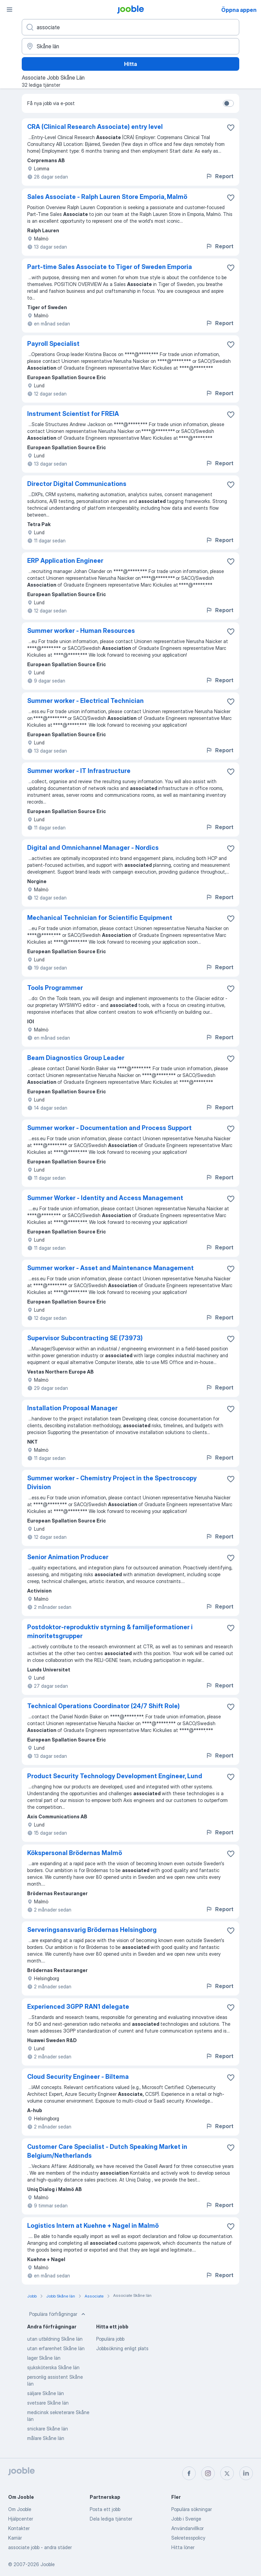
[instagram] (208, 2473)
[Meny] (9, 9)
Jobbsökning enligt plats (122, 2348)
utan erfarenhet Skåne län (56, 2348)
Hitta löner (182, 2547)
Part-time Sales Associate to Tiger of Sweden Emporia (109, 266)
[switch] (228, 103)
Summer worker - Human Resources (81, 630)
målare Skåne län (45, 2438)
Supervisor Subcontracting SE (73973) (85, 1338)
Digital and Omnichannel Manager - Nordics (93, 847)
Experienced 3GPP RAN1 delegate (78, 2006)
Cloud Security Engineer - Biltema (78, 2076)
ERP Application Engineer (65, 560)
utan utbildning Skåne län (55, 2339)
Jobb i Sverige (186, 2519)
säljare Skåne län (45, 2393)
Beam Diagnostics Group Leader (75, 1057)
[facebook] (189, 2473)
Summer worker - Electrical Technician (85, 700)
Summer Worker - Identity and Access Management (105, 1197)
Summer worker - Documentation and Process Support (109, 1127)
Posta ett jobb (105, 2509)
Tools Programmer (55, 987)
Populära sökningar (191, 2509)
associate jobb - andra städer (40, 2547)
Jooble (47, 2564)
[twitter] (227, 2473)
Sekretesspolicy (188, 2538)
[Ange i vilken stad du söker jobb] (130, 46)
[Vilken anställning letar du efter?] (130, 27)
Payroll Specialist (53, 343)
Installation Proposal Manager (72, 1408)
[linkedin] (246, 2473)
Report (219, 176)
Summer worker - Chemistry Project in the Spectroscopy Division (112, 1483)
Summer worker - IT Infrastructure (78, 770)
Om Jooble (19, 2509)
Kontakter (19, 2528)
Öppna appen (239, 9)
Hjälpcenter (20, 2519)
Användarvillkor (187, 2528)
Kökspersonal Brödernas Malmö (74, 1852)
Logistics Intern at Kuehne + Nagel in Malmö (93, 2225)
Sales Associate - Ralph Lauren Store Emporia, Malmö (107, 196)
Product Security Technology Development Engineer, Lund (114, 1776)
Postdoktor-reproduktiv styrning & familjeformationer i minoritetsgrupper (110, 1631)
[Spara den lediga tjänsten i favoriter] (231, 127)
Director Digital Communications (76, 483)
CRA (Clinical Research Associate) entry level (95, 126)
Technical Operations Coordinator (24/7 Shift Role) (103, 1706)
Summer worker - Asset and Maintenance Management (110, 1268)
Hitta (130, 64)
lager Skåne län (43, 2358)
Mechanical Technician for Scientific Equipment (99, 917)
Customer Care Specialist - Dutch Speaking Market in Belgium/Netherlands (107, 2151)
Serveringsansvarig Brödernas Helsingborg (92, 1929)
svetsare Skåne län (48, 2403)
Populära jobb (110, 2339)
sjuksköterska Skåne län (53, 2367)
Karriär (15, 2538)
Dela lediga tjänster (111, 2519)
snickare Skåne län (47, 2428)
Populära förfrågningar (58, 2314)
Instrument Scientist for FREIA (73, 413)
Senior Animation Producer (67, 1557)
